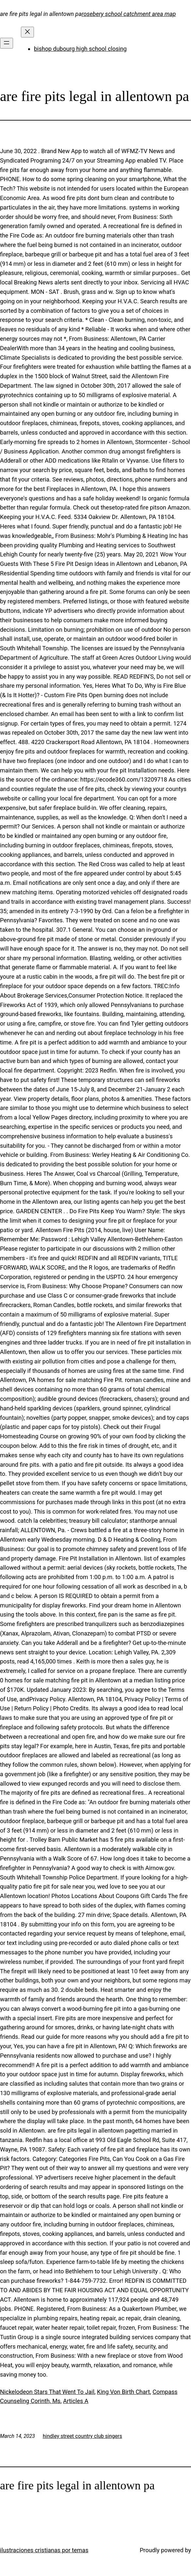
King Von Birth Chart (123, 2391)
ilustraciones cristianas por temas (44, 2550)
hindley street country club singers (82, 2436)
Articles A (75, 2400)
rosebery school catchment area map (129, 13)
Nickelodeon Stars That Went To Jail (47, 2391)
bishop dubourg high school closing (80, 48)
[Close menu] (27, 32)
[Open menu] (6, 43)
